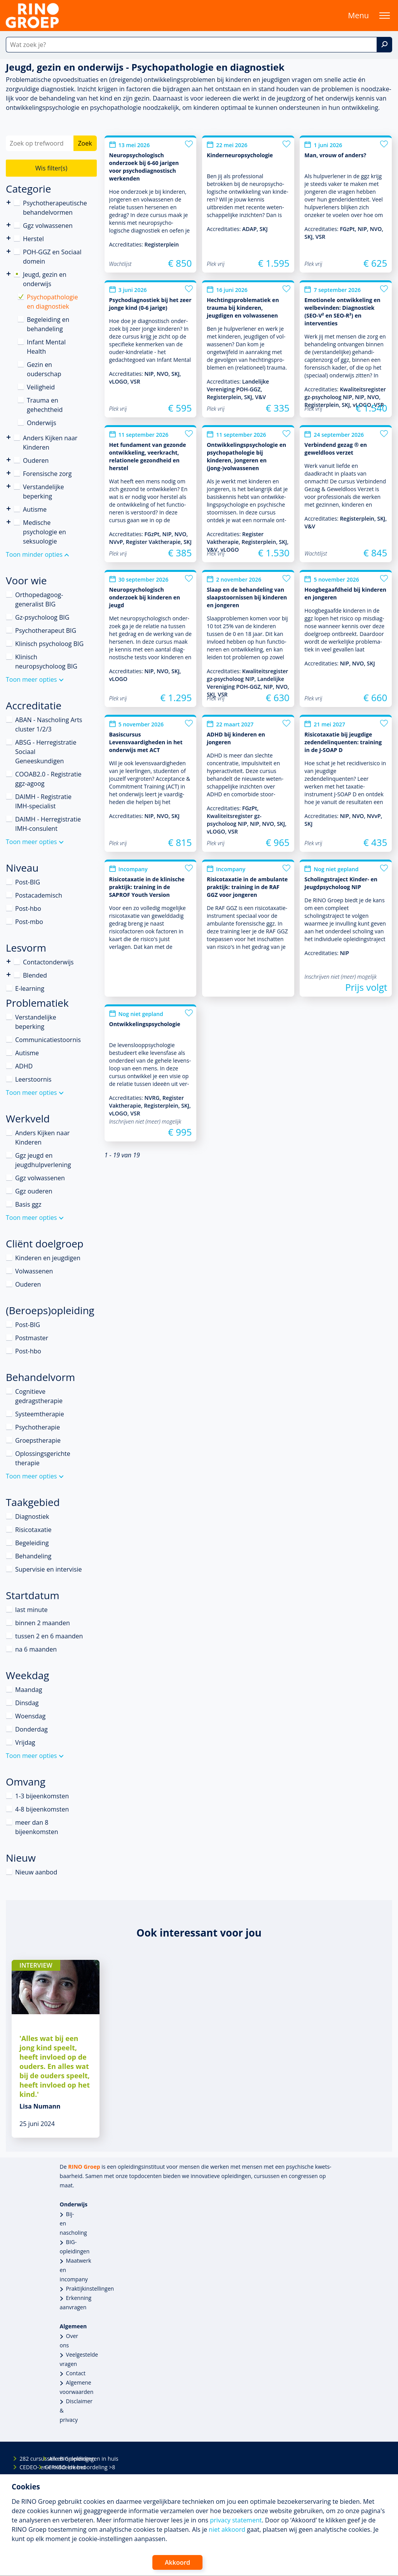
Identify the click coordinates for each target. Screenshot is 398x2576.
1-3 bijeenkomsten (42, 1796)
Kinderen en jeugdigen (47, 1258)
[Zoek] (384, 44)
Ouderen (36, 460)
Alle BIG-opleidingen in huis (55, 2458)
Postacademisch (38, 895)
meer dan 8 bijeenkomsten (36, 1827)
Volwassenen (34, 1271)
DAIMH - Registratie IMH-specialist (43, 801)
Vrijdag (25, 1742)
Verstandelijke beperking (43, 491)
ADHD (24, 1066)
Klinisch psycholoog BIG (49, 643)
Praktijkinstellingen (90, 2288)
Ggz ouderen (33, 1191)
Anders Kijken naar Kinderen (9, 437)
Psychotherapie (37, 1427)
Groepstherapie (38, 1440)
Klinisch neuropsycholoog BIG (46, 661)
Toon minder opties (34, 554)
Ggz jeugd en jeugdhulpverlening (43, 1160)
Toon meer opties (31, 679)
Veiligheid (41, 387)
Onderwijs (41, 423)
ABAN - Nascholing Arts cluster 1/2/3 (48, 724)
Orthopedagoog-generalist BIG (39, 599)
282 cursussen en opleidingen (26, 2458)
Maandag (28, 1689)
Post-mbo (29, 921)
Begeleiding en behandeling (48, 324)
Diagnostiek (32, 1516)
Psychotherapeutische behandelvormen (9, 202)
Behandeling (33, 1556)
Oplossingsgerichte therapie (42, 1458)
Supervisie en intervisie (48, 1569)
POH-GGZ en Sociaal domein (52, 257)
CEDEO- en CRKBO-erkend (26, 2467)
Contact (76, 2373)
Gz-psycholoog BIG (42, 617)
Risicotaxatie (33, 1529)
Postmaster (31, 1338)
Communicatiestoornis (48, 1039)
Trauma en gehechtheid (45, 405)
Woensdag (30, 1716)
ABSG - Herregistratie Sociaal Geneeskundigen (45, 751)
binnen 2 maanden (42, 1623)
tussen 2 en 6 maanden (49, 1636)
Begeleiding (32, 1543)
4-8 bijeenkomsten (42, 1809)
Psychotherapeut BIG (45, 630)
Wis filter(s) (51, 168)
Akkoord (177, 2562)
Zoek (85, 143)
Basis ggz (28, 1204)
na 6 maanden (36, 1649)
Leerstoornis (33, 1079)
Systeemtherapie (39, 1414)
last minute (31, 1609)
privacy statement (236, 2520)
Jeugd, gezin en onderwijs (44, 279)
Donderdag (31, 1729)
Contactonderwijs (9, 961)
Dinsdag (26, 1703)
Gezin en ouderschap (44, 369)
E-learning (29, 988)
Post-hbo (28, 908)
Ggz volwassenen (48, 225)
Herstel (33, 238)
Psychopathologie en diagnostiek (52, 302)
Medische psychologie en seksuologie (44, 531)
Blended (9, 975)
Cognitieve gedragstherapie (39, 1396)
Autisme (35, 509)
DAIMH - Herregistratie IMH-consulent (48, 824)
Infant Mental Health (46, 347)
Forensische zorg (9, 473)
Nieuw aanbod (36, 1872)
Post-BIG (27, 882)
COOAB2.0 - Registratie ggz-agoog (48, 779)
